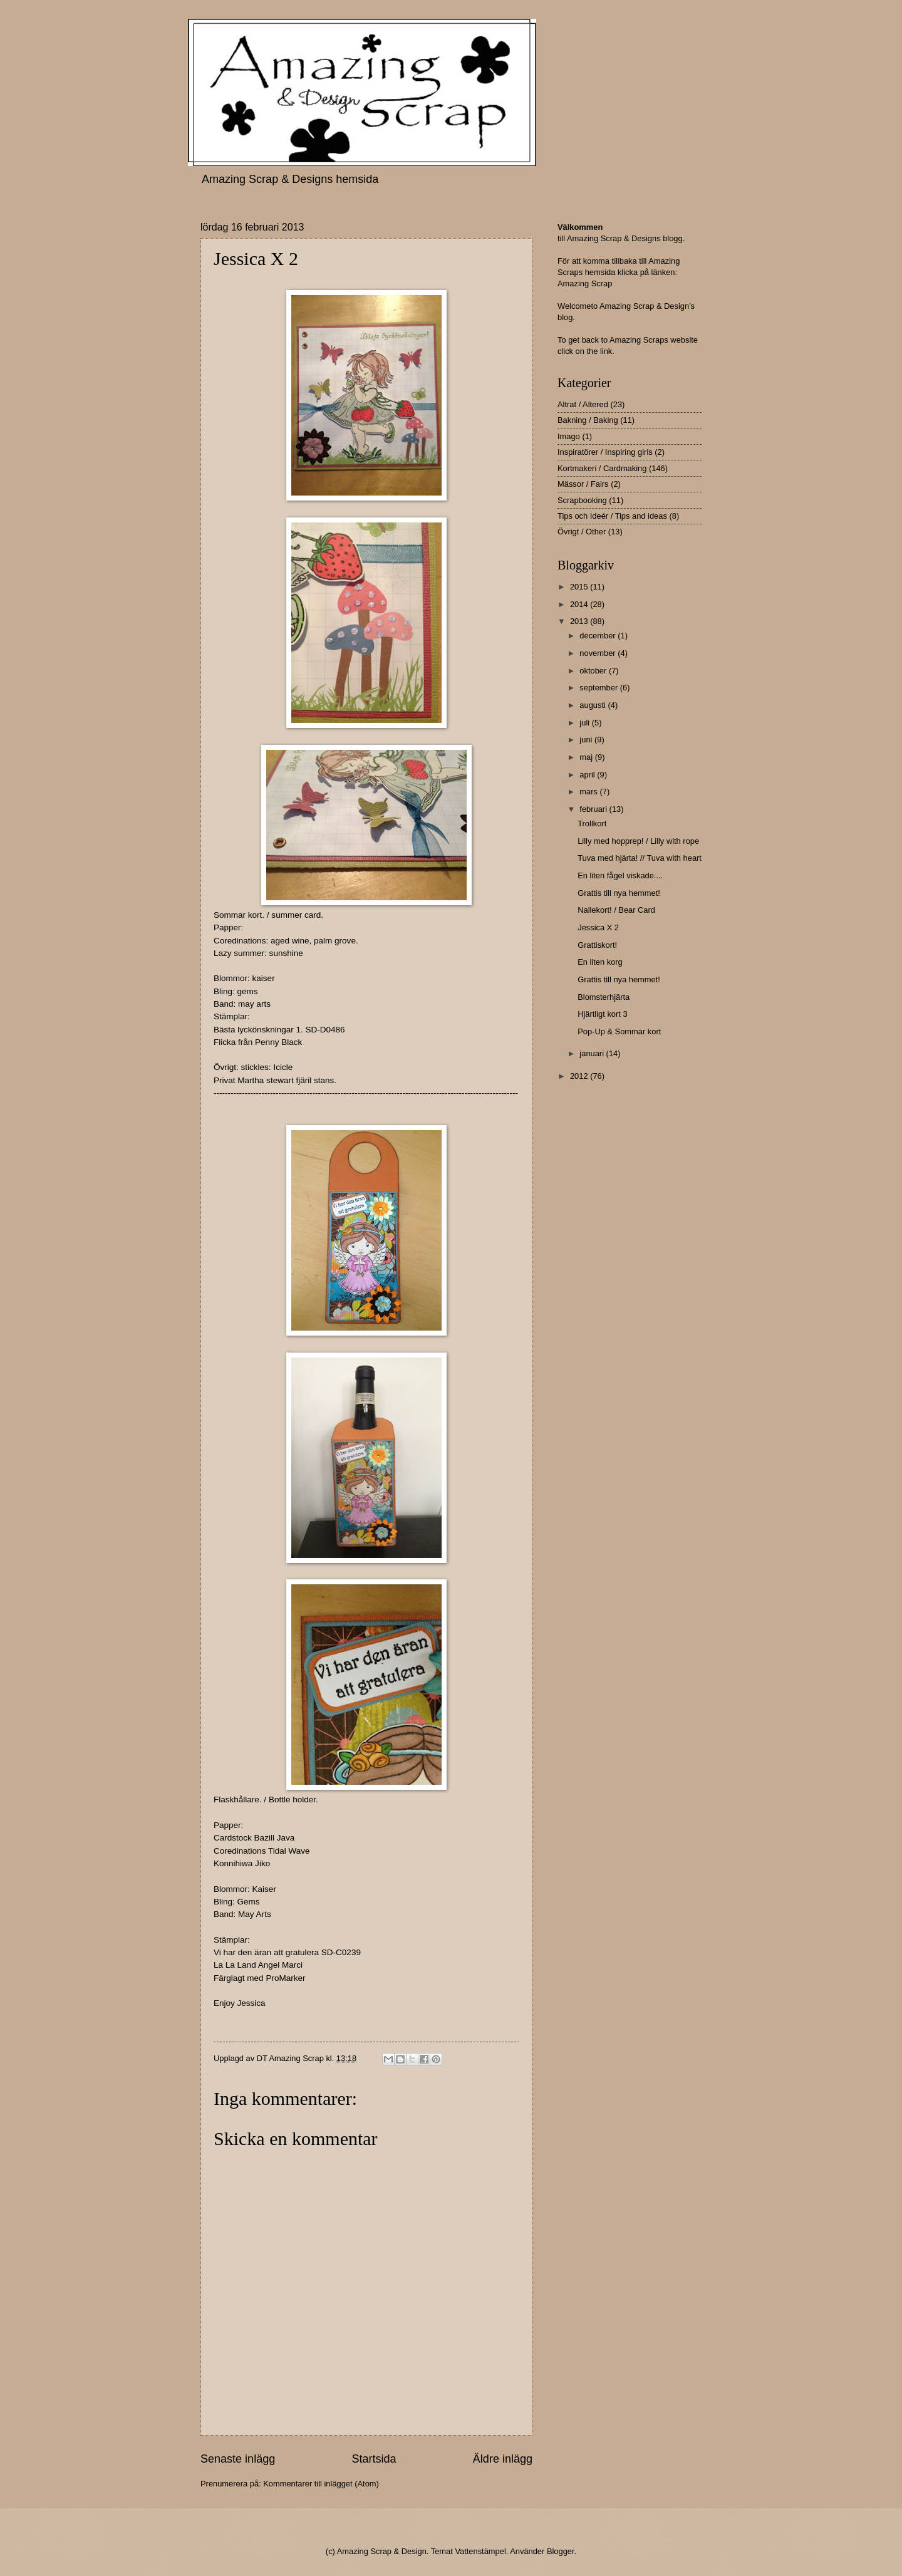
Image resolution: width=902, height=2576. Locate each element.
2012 (580, 1076)
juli (585, 722)
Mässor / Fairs (583, 484)
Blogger (560, 2551)
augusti (593, 705)
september (599, 687)
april (588, 774)
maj (586, 757)
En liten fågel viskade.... (620, 875)
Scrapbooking (582, 500)
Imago (568, 436)
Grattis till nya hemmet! (619, 893)
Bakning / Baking (587, 420)
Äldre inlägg (502, 2459)
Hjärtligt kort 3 (602, 1014)
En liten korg (600, 962)
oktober (594, 670)
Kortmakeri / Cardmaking (601, 468)
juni (586, 739)
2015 (580, 586)
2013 (580, 621)
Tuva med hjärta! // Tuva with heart (640, 858)
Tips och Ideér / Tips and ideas (612, 516)
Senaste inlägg (237, 2459)
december (598, 635)
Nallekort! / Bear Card (616, 910)
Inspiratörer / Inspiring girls (605, 452)
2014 (580, 604)
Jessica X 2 (598, 927)
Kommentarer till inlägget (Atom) (321, 2483)
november (598, 653)
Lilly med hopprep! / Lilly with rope (638, 841)
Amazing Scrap (584, 283)
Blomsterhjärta (604, 997)
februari (594, 809)
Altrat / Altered (582, 404)
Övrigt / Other (581, 531)
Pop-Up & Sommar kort (619, 1031)
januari (592, 1053)
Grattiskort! (597, 945)
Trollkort (592, 823)
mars (589, 791)
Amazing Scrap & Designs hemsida (290, 179)
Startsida (373, 2459)
